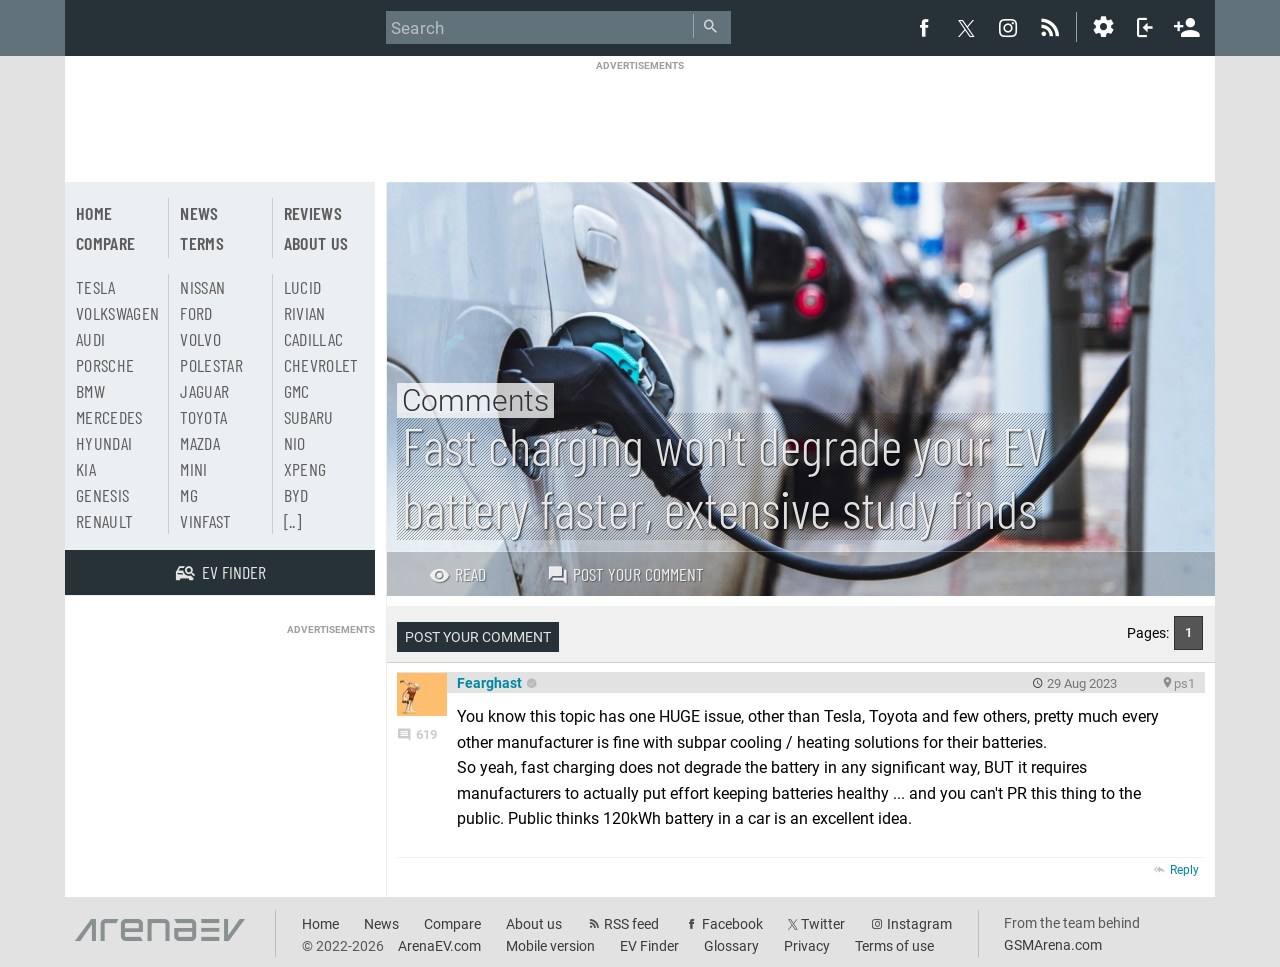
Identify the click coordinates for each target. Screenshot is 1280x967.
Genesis (102, 495)
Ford (196, 313)
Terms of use (894, 946)
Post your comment (625, 574)
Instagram (919, 924)
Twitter (823, 924)
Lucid (303, 287)
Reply (1184, 870)
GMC (297, 391)
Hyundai (104, 443)
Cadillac (314, 339)
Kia (86, 469)
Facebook (732, 924)
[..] (292, 521)
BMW (90, 391)
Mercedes (109, 417)
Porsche (105, 365)
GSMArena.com (1053, 945)
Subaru (309, 417)
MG (189, 495)
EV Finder (649, 946)
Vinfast (205, 521)
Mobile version (550, 946)
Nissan (202, 287)
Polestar (211, 365)
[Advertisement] (640, 117)
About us (316, 243)
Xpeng (305, 469)
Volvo (200, 339)
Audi (90, 339)
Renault (104, 521)
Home (94, 213)
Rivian (305, 313)
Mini (193, 469)
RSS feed (631, 924)
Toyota (203, 417)
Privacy (807, 946)
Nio (295, 443)
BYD (296, 495)
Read (457, 574)
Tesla (96, 287)
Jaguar (204, 391)
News (199, 213)
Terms (202, 243)
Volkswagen (118, 313)
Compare (105, 243)
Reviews (313, 213)
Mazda (200, 443)
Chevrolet (321, 365)
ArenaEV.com (439, 946)
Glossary (731, 946)
